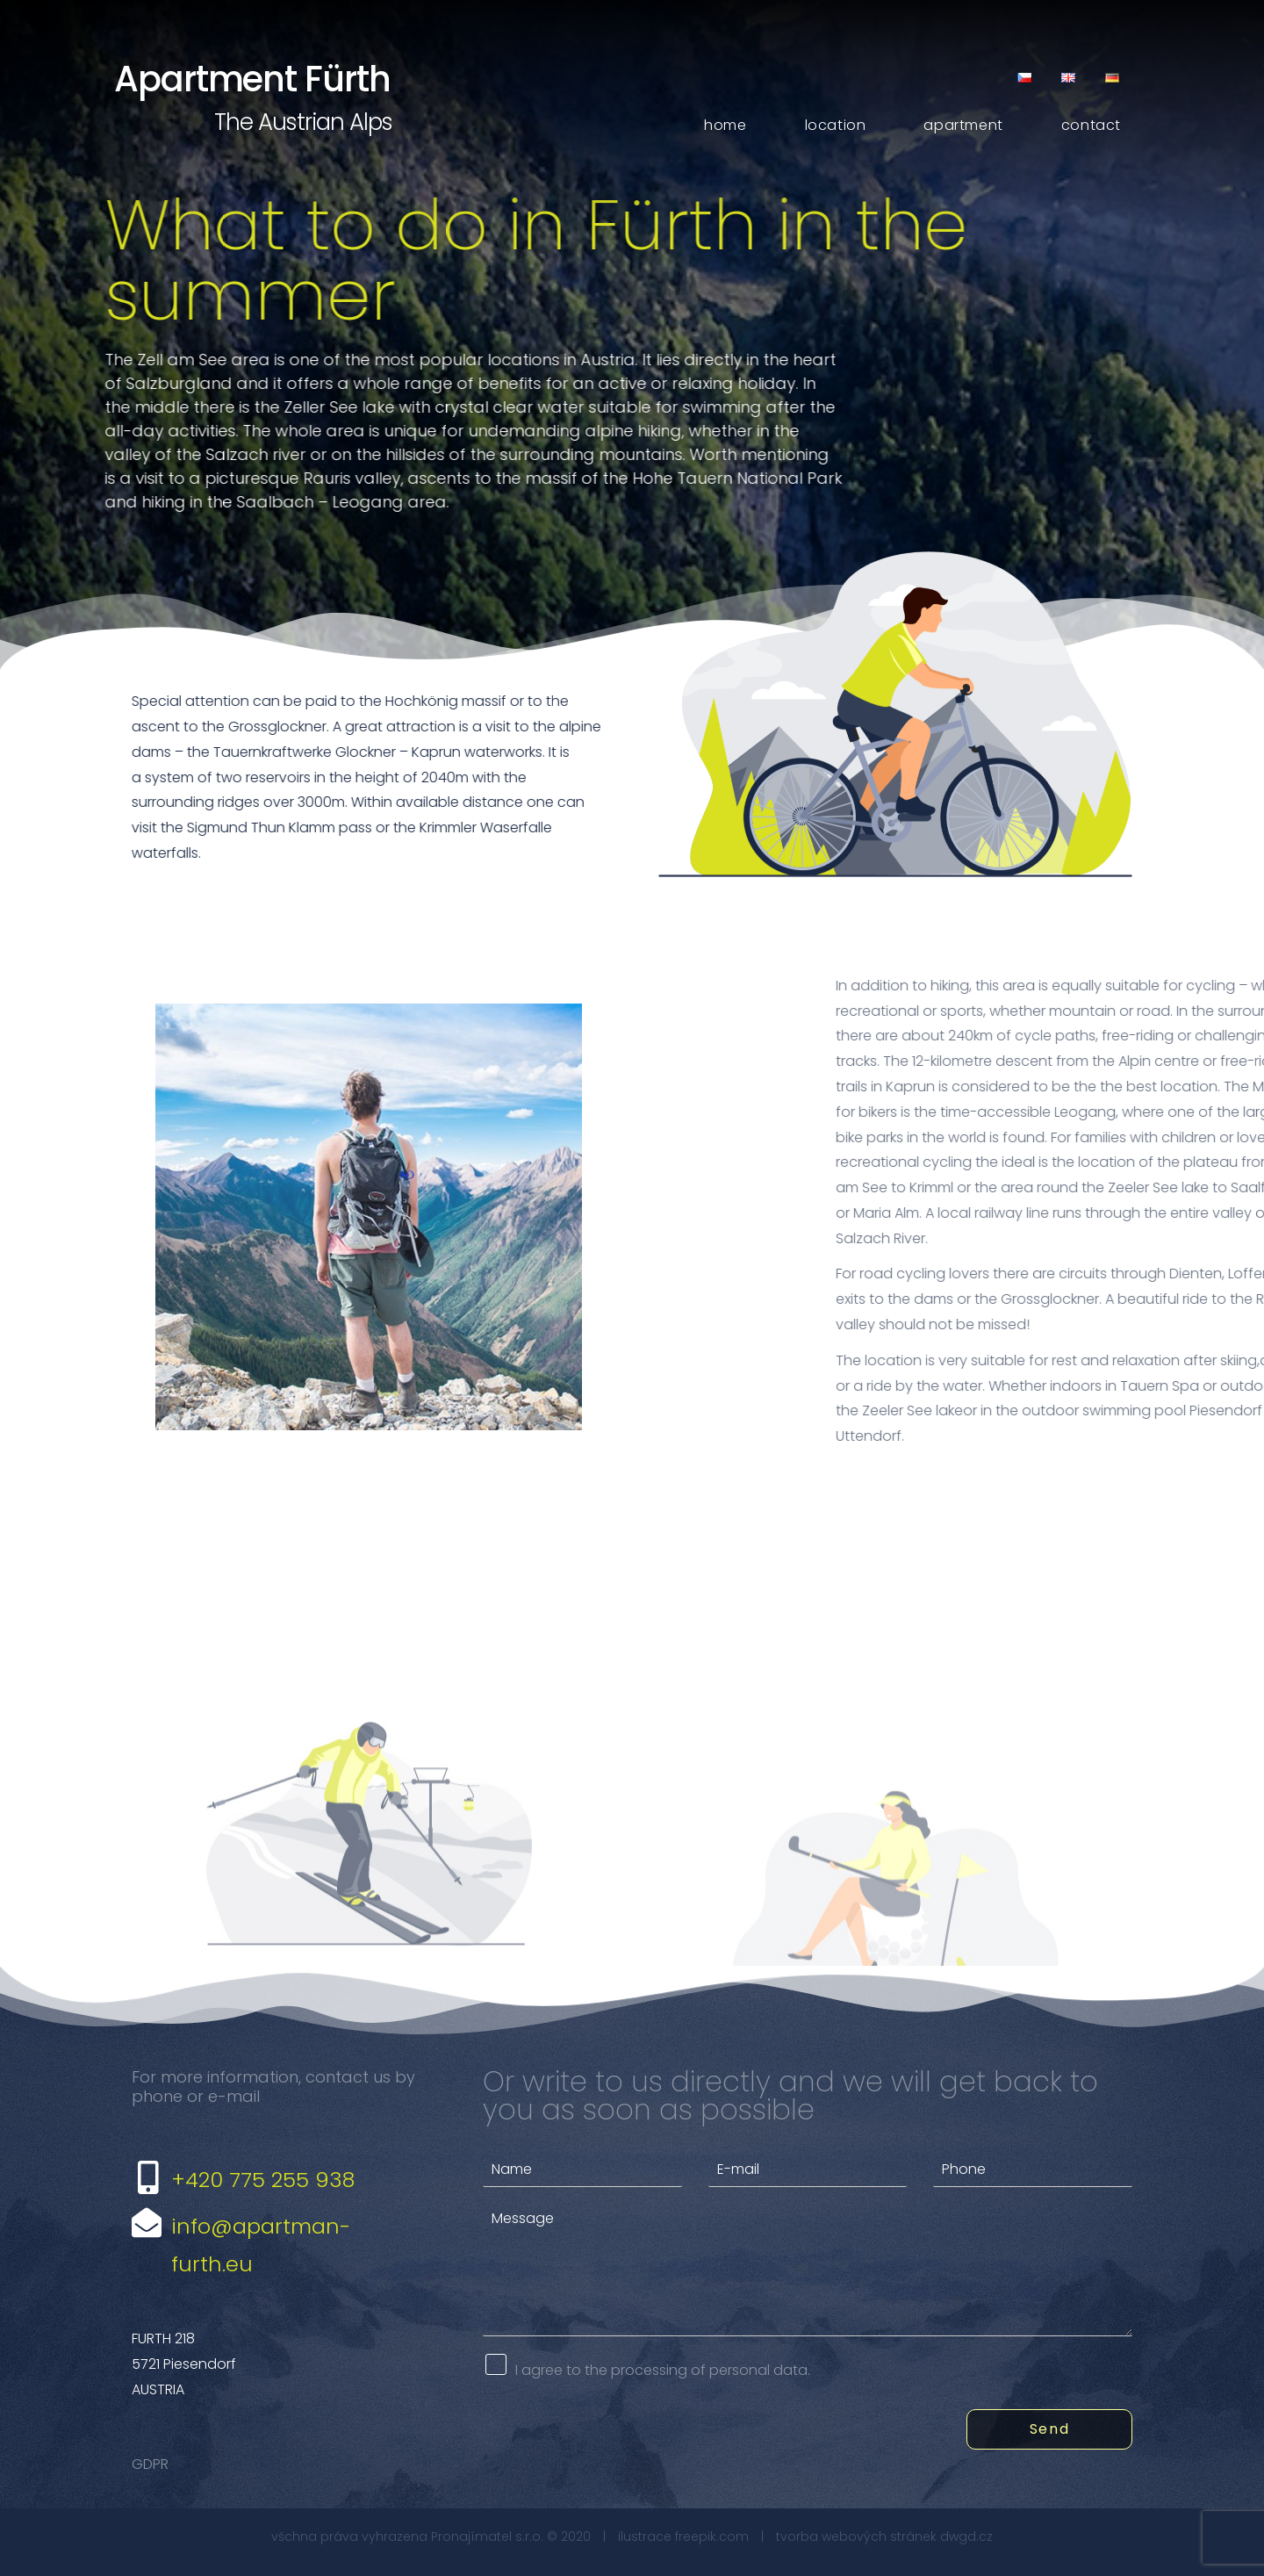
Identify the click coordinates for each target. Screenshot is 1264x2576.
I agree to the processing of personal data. (662, 2370)
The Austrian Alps (303, 122)
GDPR (150, 2464)
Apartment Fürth (252, 79)
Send (1049, 2429)
